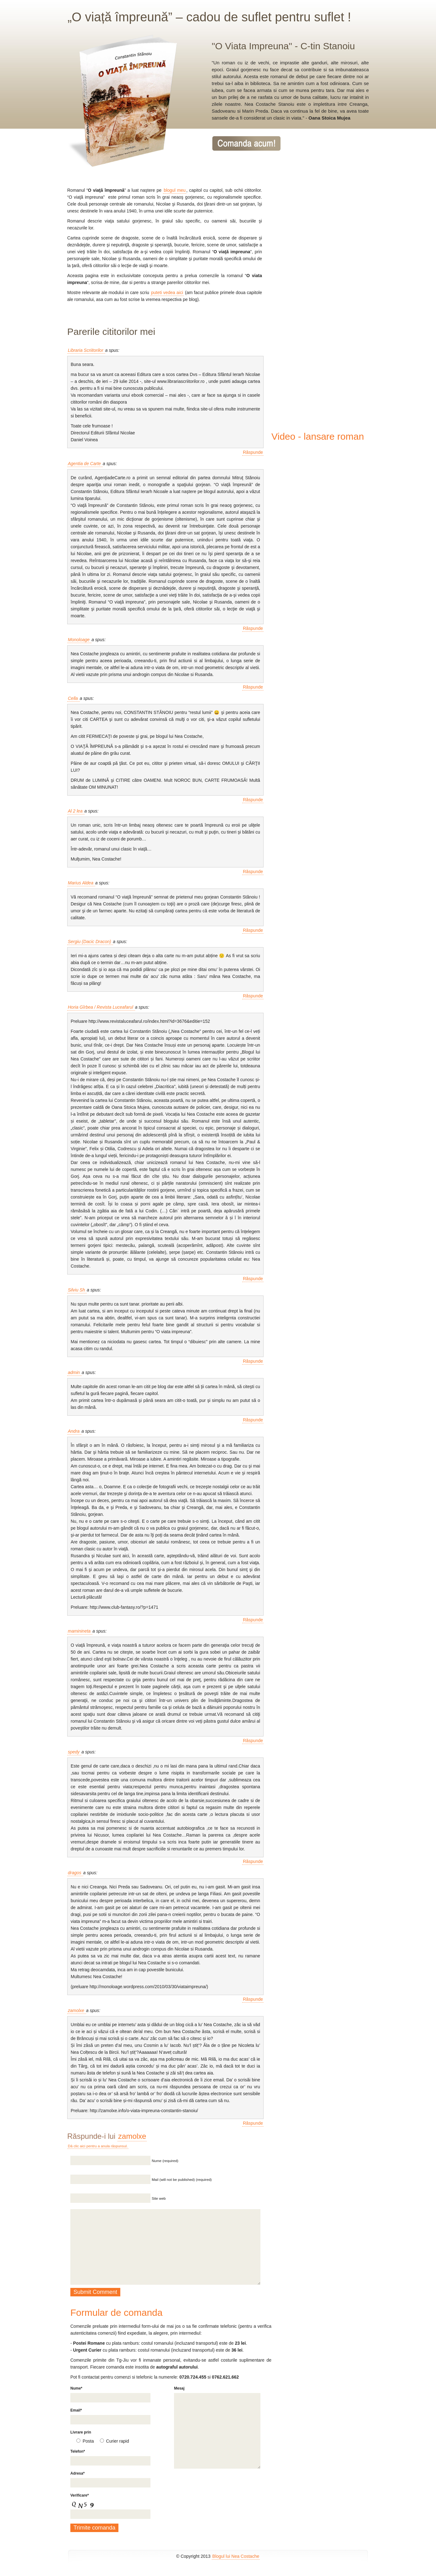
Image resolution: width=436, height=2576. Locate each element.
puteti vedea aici (167, 292)
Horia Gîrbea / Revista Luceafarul (101, 1007)
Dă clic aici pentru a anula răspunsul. (98, 2146)
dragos (75, 1872)
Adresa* (77, 2473)
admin (74, 1372)
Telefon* (77, 2451)
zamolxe (76, 2010)
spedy (74, 1751)
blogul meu (175, 190)
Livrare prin (80, 2432)
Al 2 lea (76, 810)
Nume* (76, 2388)
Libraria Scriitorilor (86, 350)
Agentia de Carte (85, 463)
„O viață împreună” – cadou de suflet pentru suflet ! (209, 17)
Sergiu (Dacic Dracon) (90, 941)
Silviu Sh (77, 1289)
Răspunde (253, 452)
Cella (73, 698)
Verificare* (79, 2495)
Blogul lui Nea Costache (235, 2556)
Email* (76, 2410)
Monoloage (79, 639)
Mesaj (179, 2388)
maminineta (80, 1631)
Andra (74, 1431)
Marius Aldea (81, 882)
